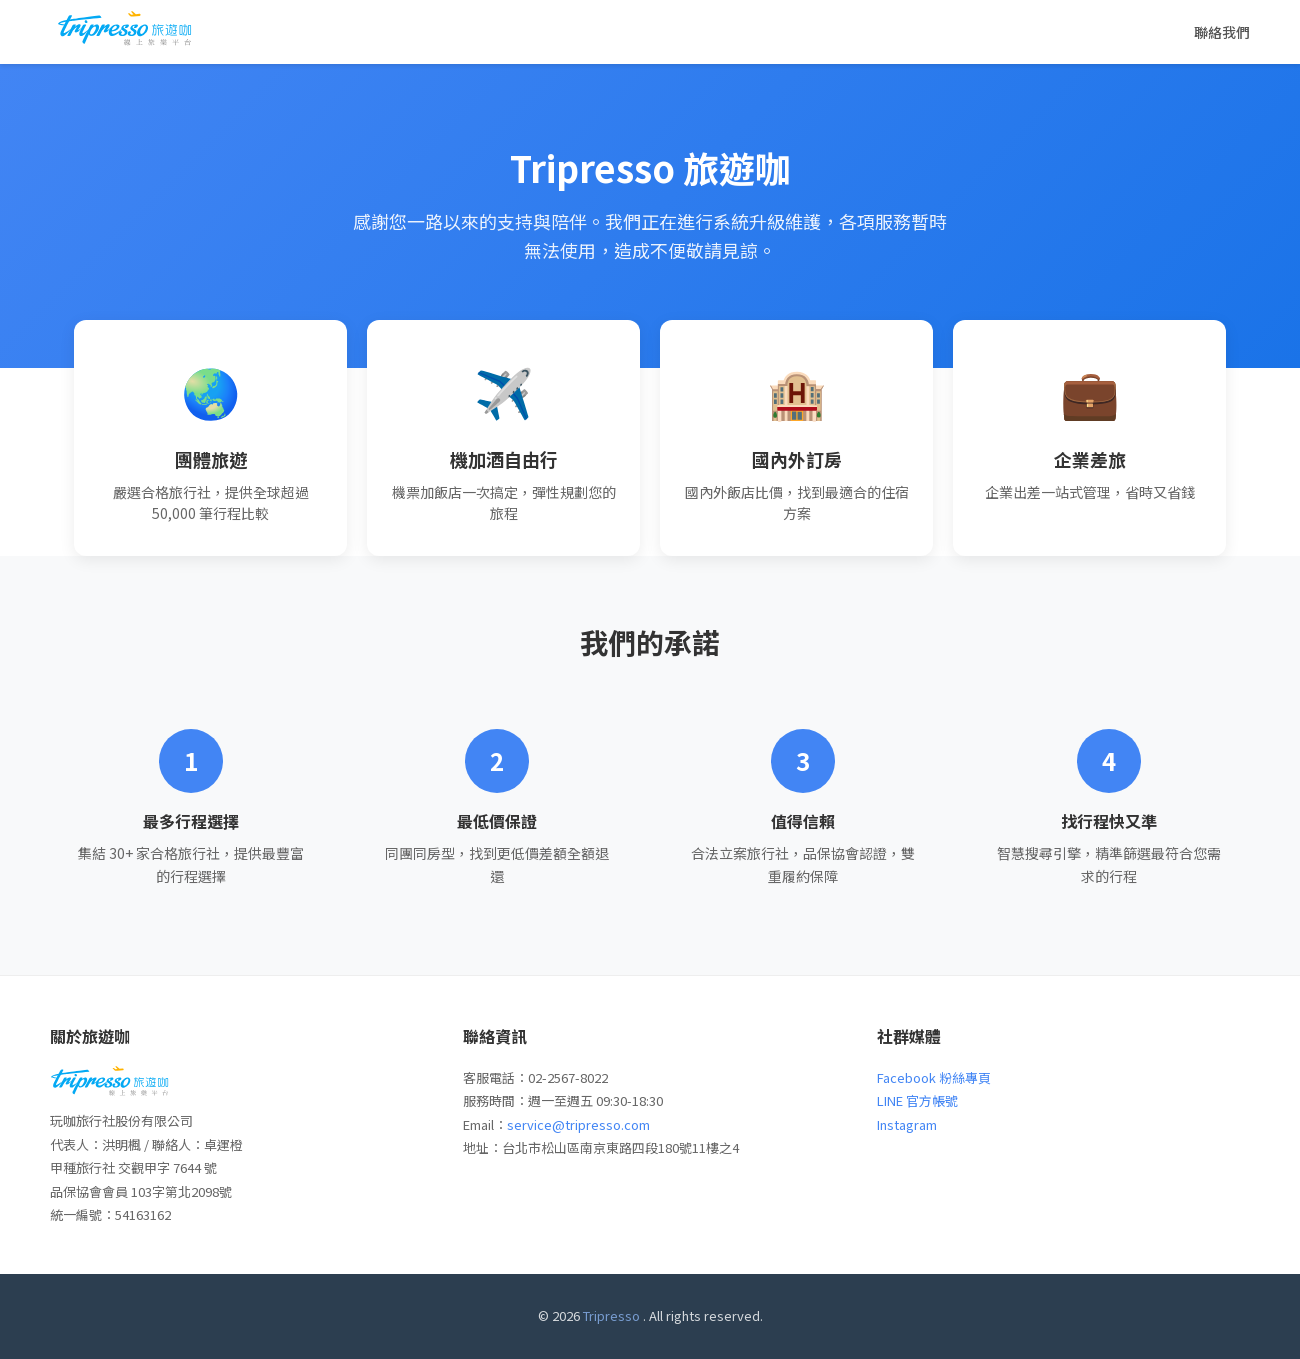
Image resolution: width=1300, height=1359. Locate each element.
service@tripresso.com (578, 1124)
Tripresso (611, 1315)
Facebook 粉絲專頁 (934, 1077)
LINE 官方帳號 (917, 1100)
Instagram (907, 1124)
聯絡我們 (1222, 32)
